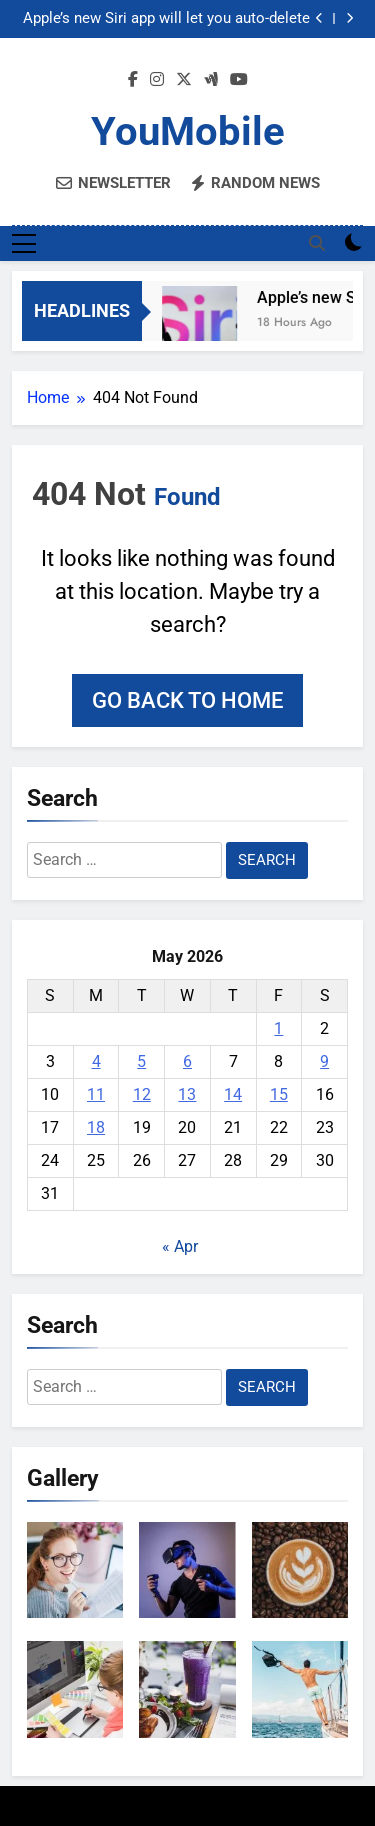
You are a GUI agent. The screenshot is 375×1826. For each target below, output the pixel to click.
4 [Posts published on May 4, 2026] (96, 1061)
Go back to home (187, 700)
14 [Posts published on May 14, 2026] (233, 1094)
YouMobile (188, 131)
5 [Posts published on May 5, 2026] (141, 1061)
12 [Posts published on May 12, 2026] (142, 1094)
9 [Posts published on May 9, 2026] (324, 1061)
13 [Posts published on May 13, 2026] (187, 1094)
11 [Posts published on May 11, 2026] (96, 1094)
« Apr (180, 1246)
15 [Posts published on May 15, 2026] (279, 1094)
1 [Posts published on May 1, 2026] (278, 1028)
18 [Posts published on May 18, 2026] (96, 1127)
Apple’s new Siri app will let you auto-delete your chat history (166, 19)
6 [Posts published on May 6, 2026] (187, 1061)
